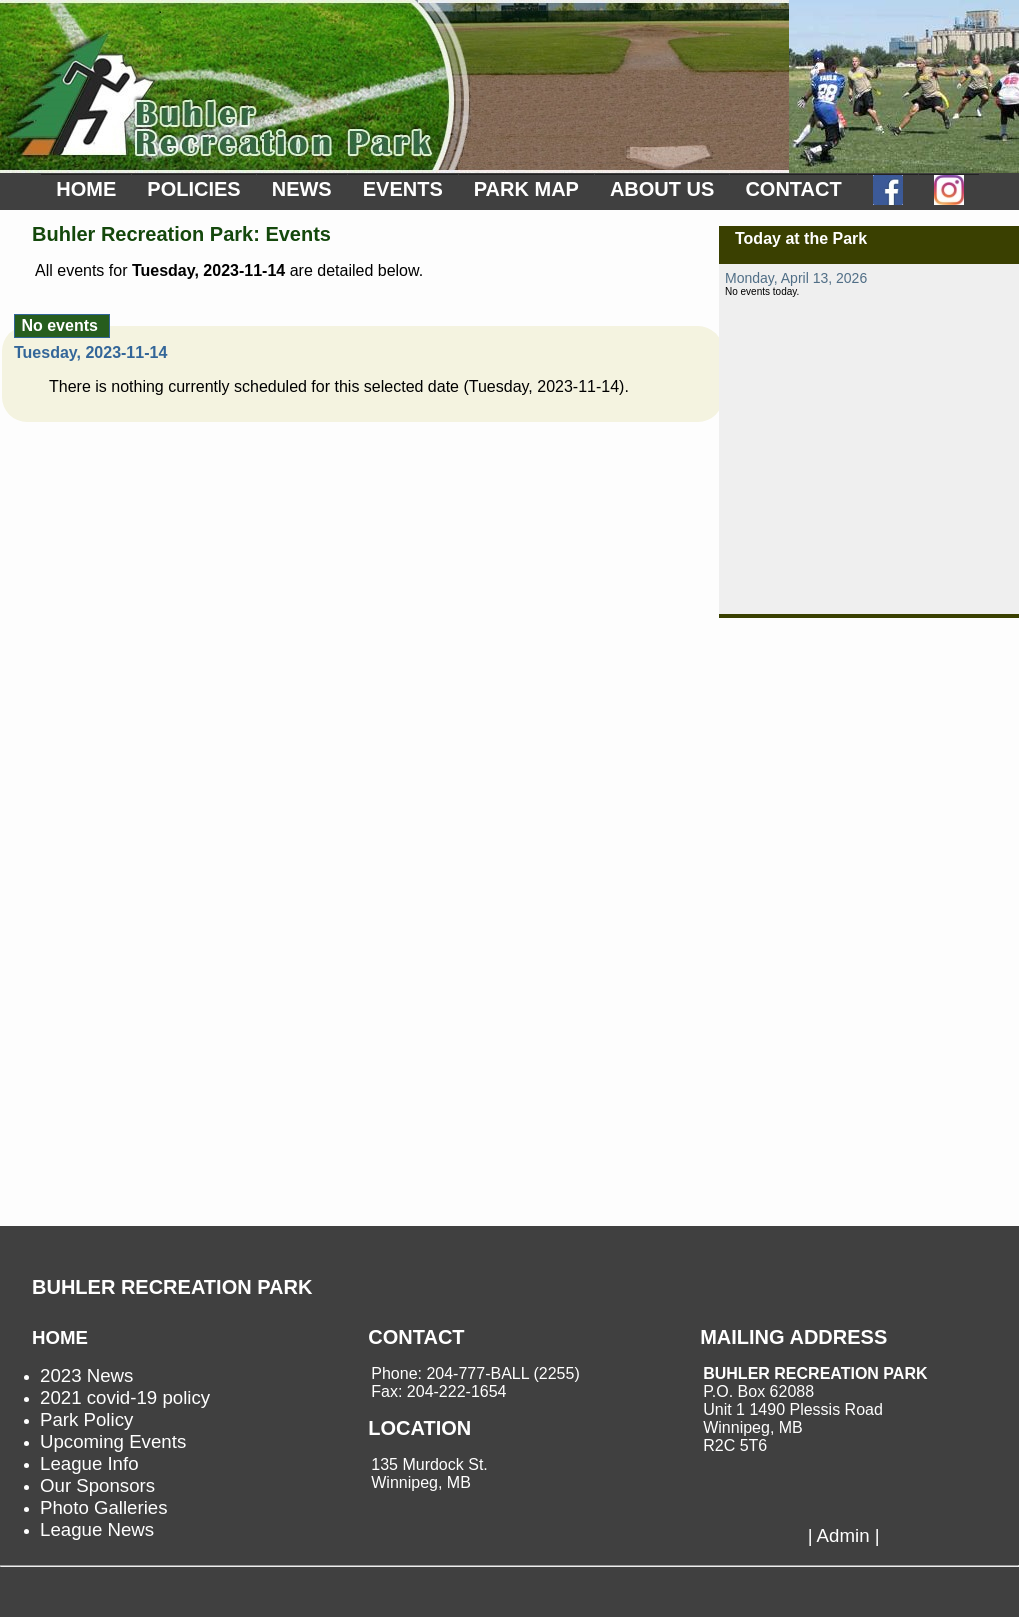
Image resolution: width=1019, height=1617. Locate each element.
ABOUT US (662, 189)
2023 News (86, 1375)
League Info (89, 1463)
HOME (86, 189)
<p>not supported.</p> (869, 439)
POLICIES (193, 189)
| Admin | (844, 1535)
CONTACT (793, 189)
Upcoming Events (113, 1441)
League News (97, 1529)
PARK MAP (526, 189)
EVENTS (403, 189)
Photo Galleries (104, 1507)
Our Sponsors (97, 1485)
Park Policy (86, 1419)
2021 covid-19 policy (125, 1397)
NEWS (302, 189)
